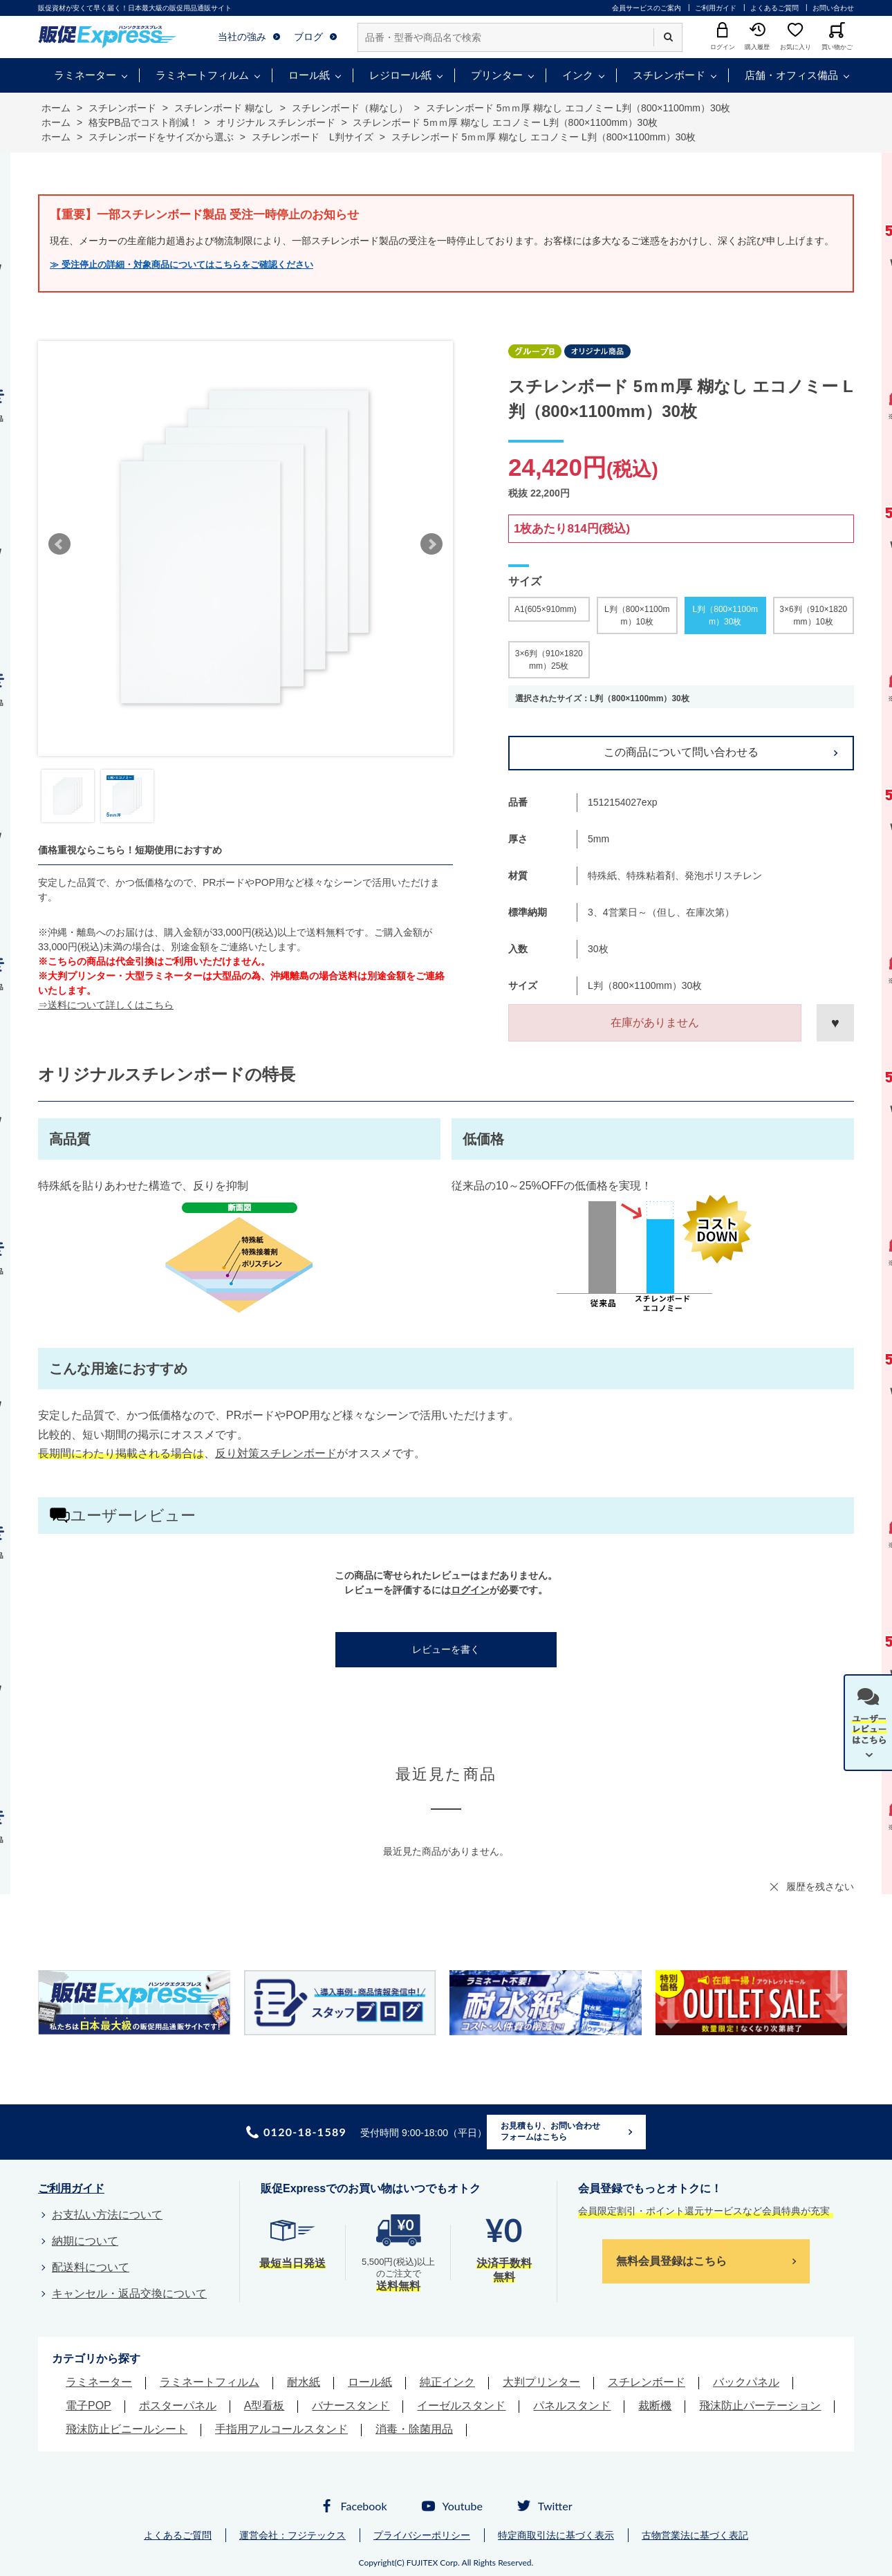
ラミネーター (85, 75)
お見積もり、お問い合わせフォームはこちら (550, 2131)
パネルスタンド (572, 2405)
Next (431, 544)
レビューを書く (446, 1649)
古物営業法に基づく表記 (695, 2535)
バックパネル (746, 2382)
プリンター (497, 75)
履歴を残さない (820, 1886)
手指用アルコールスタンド (281, 2429)
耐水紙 (303, 2382)
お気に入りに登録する (835, 1022)
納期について (85, 2241)
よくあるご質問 (774, 8)
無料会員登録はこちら (671, 2261)
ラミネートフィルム (202, 75)
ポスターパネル (177, 2405)
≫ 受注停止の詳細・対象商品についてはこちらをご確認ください (181, 264)
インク (577, 75)
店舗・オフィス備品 (791, 75)
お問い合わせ (833, 8)
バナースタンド (350, 2405)
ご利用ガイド (715, 8)
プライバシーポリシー (421, 2535)
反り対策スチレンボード (276, 1453)
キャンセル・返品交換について (129, 2293)
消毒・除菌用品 (414, 2429)
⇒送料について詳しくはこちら (106, 1004)
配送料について (90, 2267)
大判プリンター (541, 2382)
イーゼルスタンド (461, 2405)
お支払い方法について (107, 2215)
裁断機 (654, 2405)
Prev (59, 544)
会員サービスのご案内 (646, 8)
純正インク (447, 2382)
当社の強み (242, 36)
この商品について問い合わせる (681, 752)
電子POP (88, 2405)
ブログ (308, 36)
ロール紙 (309, 75)
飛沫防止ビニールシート (126, 2429)
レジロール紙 (400, 75)
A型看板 (264, 2405)
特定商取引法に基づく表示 (556, 2535)
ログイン (470, 1589)
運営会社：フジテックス (292, 2535)
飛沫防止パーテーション (760, 2405)
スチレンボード (669, 75)
